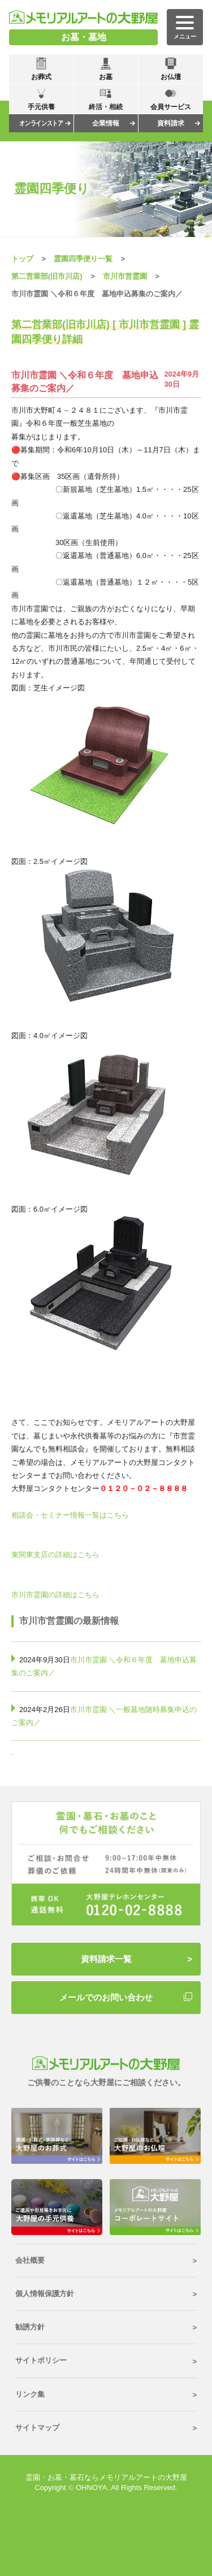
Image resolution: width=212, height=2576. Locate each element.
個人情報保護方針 (44, 2293)
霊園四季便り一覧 (83, 258)
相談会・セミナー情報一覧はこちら (70, 1515)
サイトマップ (37, 2427)
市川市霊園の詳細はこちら (55, 1594)
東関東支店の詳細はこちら (55, 1554)
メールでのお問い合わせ (106, 1997)
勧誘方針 (30, 2327)
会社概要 (30, 2260)
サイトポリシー (41, 2360)
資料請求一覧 (106, 1959)
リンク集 (30, 2394)
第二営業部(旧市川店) (47, 276)
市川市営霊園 (125, 276)
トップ (22, 258)
